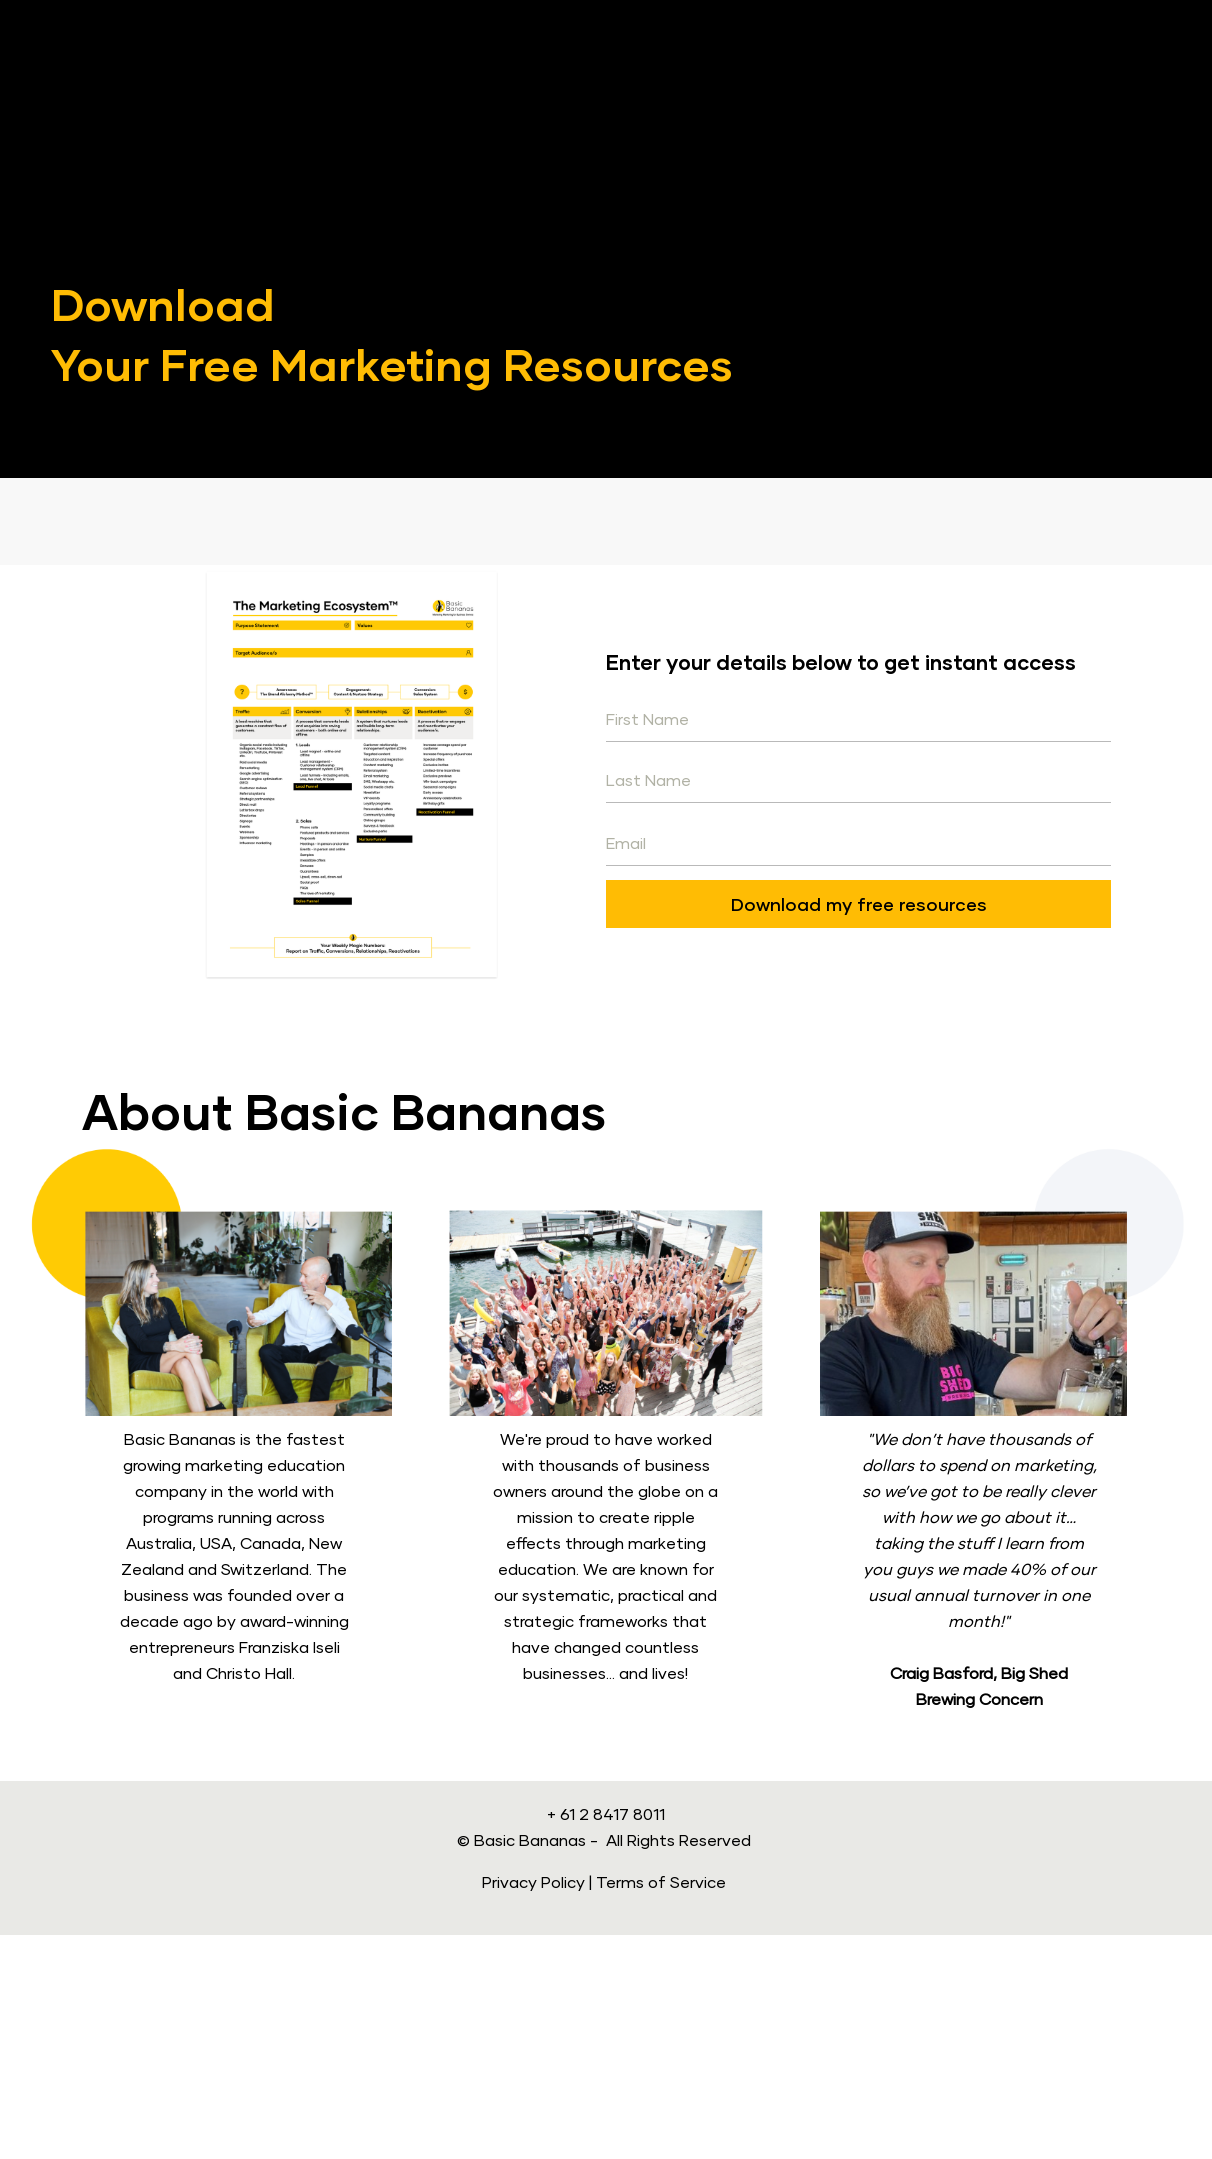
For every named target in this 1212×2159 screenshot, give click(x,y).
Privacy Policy (533, 2105)
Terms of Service (661, 2105)
